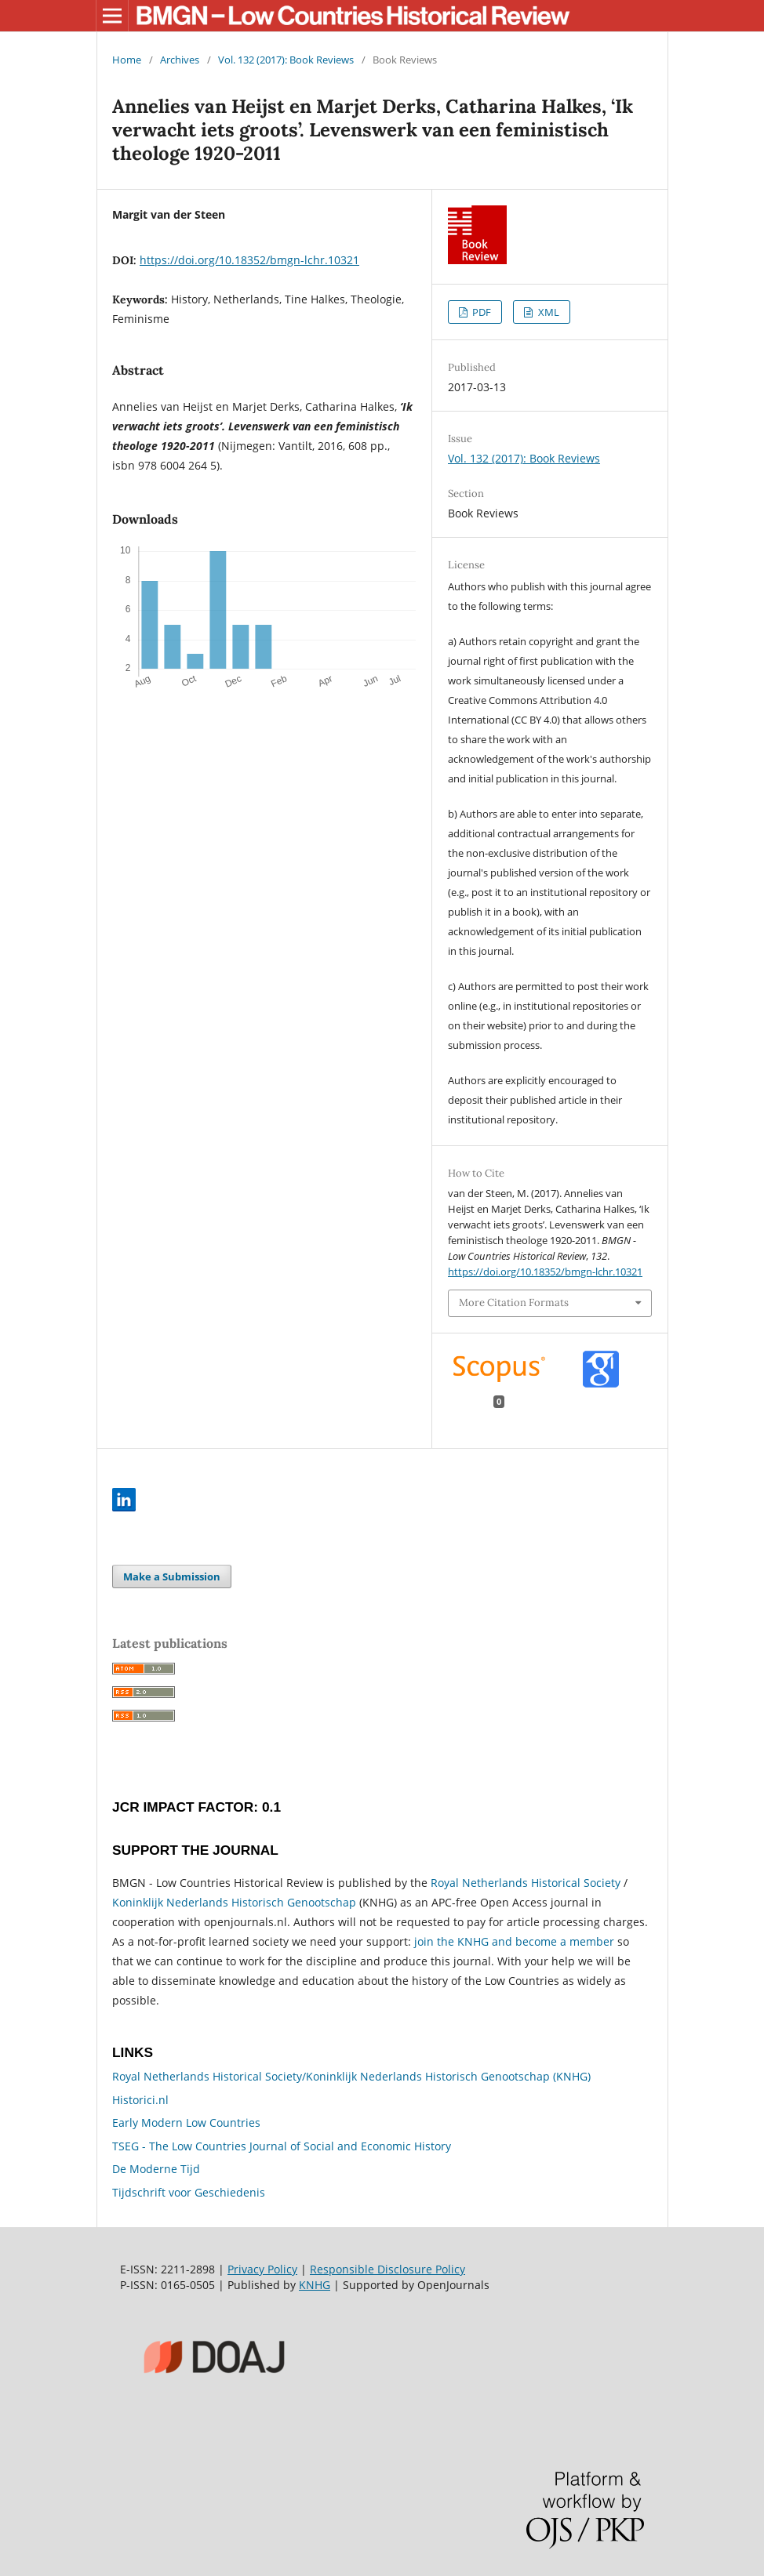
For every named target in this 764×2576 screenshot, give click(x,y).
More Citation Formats (514, 1302)
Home (126, 60)
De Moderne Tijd (156, 2168)
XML (547, 312)
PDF (480, 312)
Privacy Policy (262, 2269)
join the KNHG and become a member (514, 1941)
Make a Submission (171, 1576)
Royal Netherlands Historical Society (525, 1882)
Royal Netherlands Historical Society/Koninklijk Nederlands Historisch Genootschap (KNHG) (351, 2076)
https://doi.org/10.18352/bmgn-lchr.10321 (249, 259)
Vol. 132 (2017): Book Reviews (286, 60)
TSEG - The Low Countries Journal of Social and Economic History (281, 2146)
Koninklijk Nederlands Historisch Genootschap (234, 1902)
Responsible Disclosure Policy (387, 2269)
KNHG (314, 2284)
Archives (179, 60)
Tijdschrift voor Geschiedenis (188, 2192)
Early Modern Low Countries (186, 2122)
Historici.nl (140, 2099)
